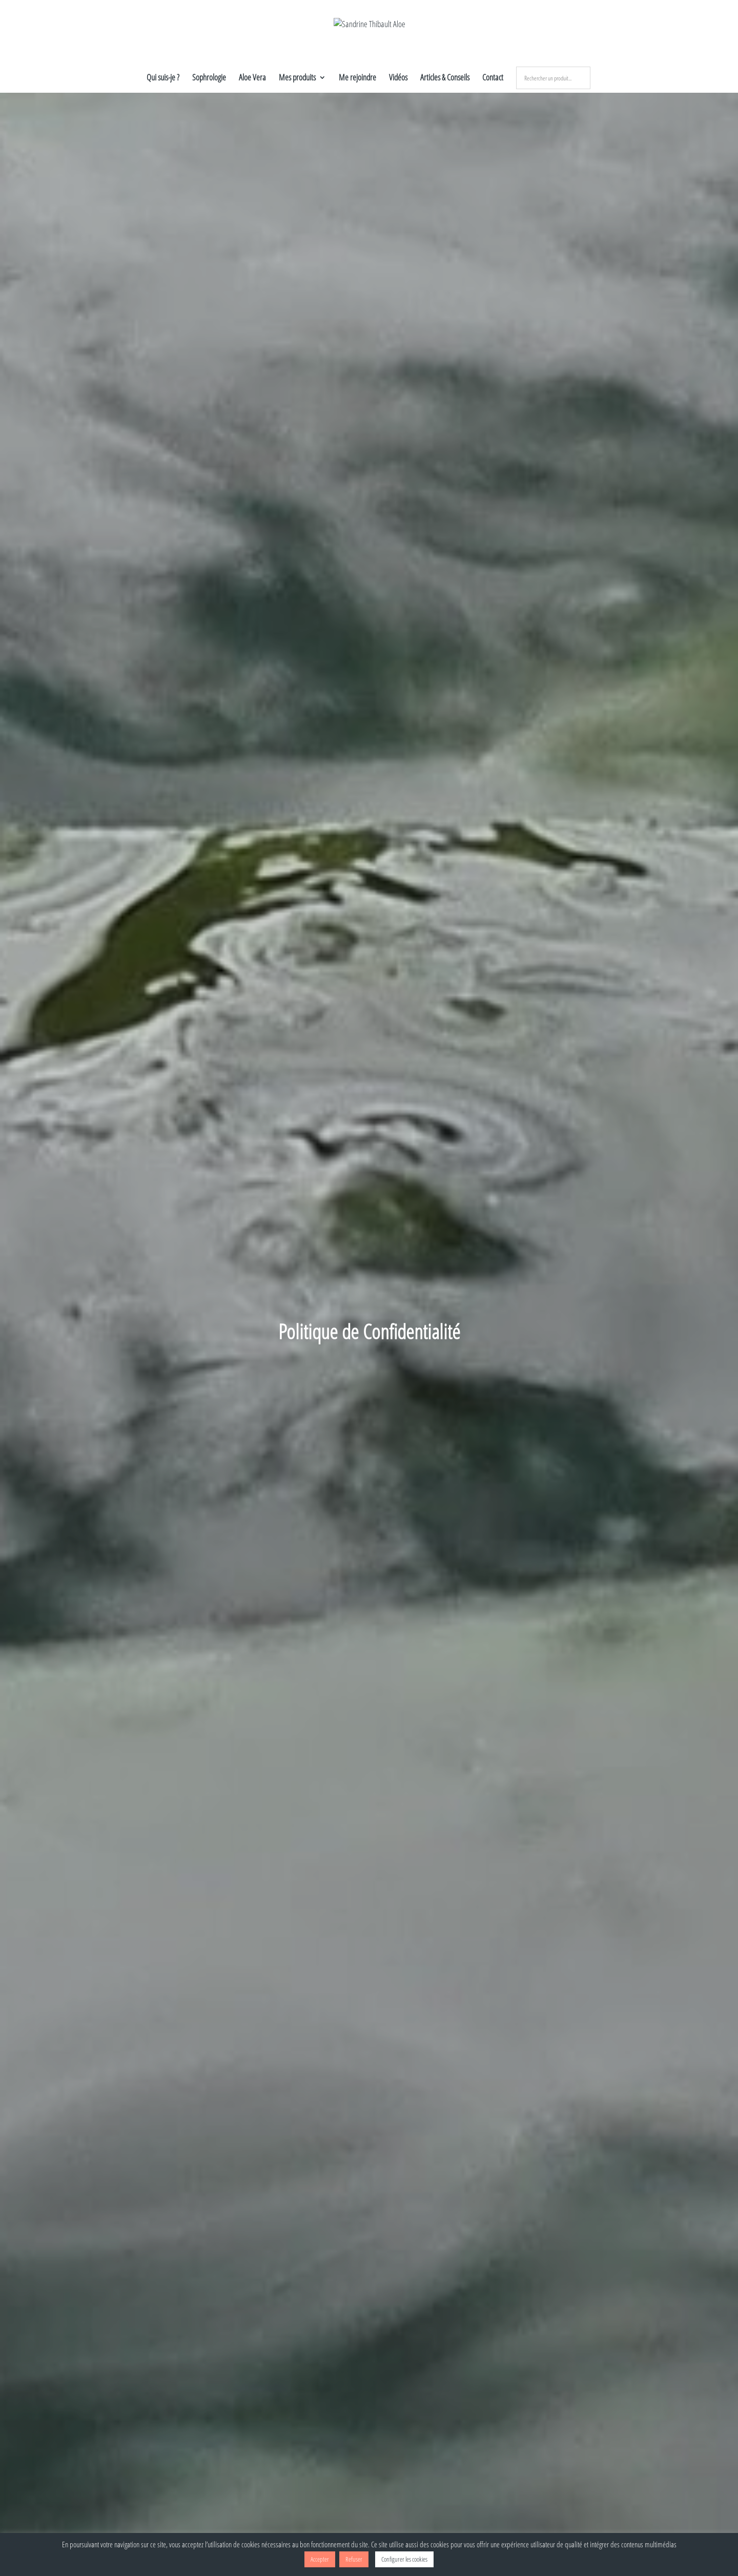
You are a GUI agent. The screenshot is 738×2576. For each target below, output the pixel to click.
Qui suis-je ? (163, 78)
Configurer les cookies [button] (404, 2559)
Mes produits (297, 78)
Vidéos (398, 78)
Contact (492, 78)
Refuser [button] (353, 2559)
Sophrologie (209, 78)
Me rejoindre (357, 78)
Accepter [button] (320, 2559)
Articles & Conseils (444, 78)
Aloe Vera (252, 78)
